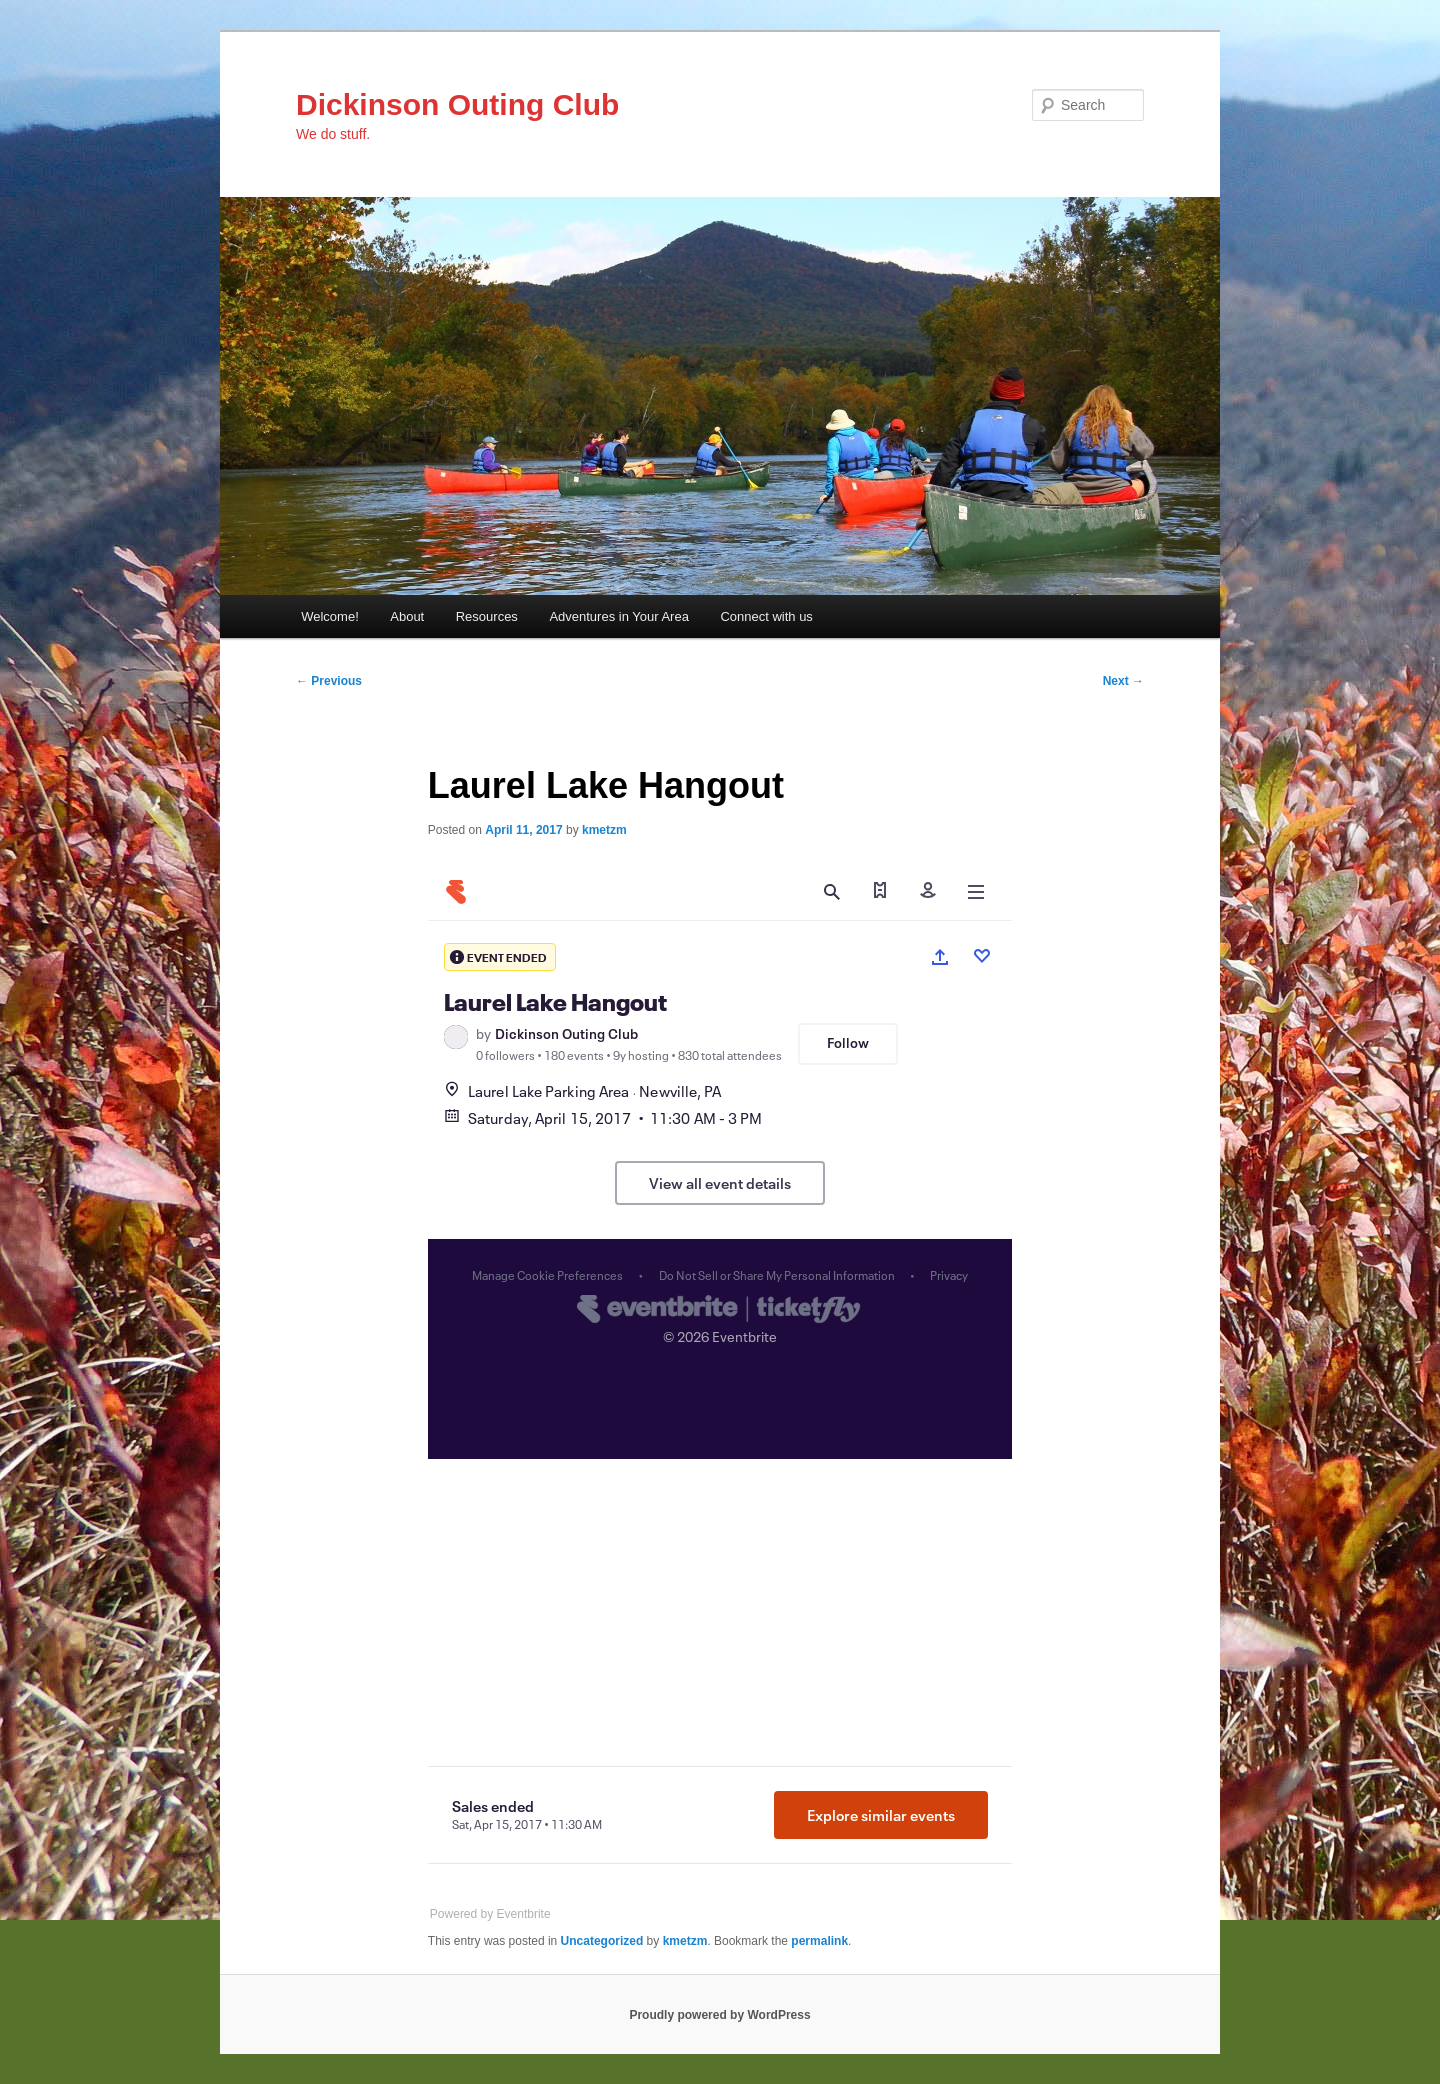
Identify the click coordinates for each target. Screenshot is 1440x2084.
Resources (487, 616)
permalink (819, 1941)
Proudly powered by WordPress (719, 2015)
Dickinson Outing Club (457, 104)
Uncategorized (602, 1941)
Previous (329, 681)
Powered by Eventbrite (490, 1914)
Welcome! (330, 616)
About (407, 616)
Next (1123, 681)
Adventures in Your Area (619, 616)
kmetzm (604, 830)
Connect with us (766, 616)
